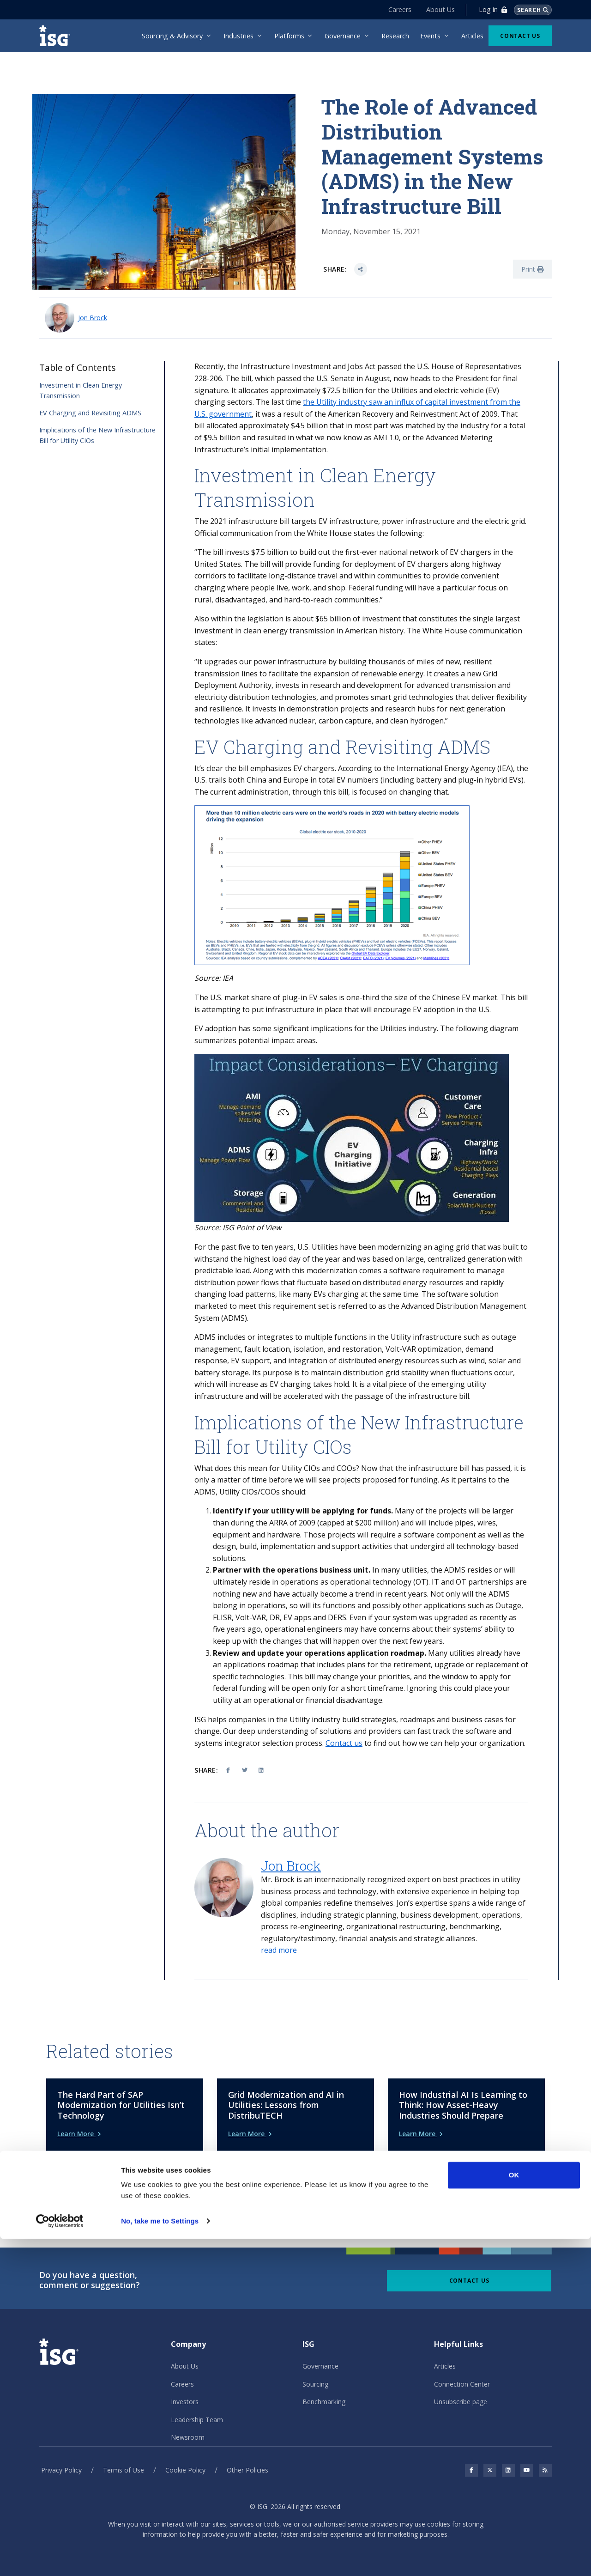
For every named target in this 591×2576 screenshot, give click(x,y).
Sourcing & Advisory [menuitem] (172, 35)
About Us (435, 9)
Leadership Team (197, 2404)
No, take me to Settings (160, 2558)
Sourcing (315, 2368)
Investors (185, 2386)
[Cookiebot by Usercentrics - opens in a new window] (59, 2558)
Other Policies (247, 2454)
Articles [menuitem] (472, 35)
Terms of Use (123, 2454)
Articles (445, 2350)
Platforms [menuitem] (289, 35)
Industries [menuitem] (238, 35)
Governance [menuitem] (343, 35)
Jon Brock (92, 317)
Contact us (344, 1743)
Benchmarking (323, 2386)
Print (532, 269)
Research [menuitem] (395, 35)
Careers (394, 9)
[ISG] (57, 35)
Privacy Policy (61, 2454)
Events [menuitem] (430, 35)
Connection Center (462, 2368)
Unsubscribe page (460, 2386)
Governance (320, 2350)
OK (514, 2512)
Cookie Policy (185, 2454)
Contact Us (520, 36)
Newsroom (188, 2421)
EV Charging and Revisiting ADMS (90, 412)
